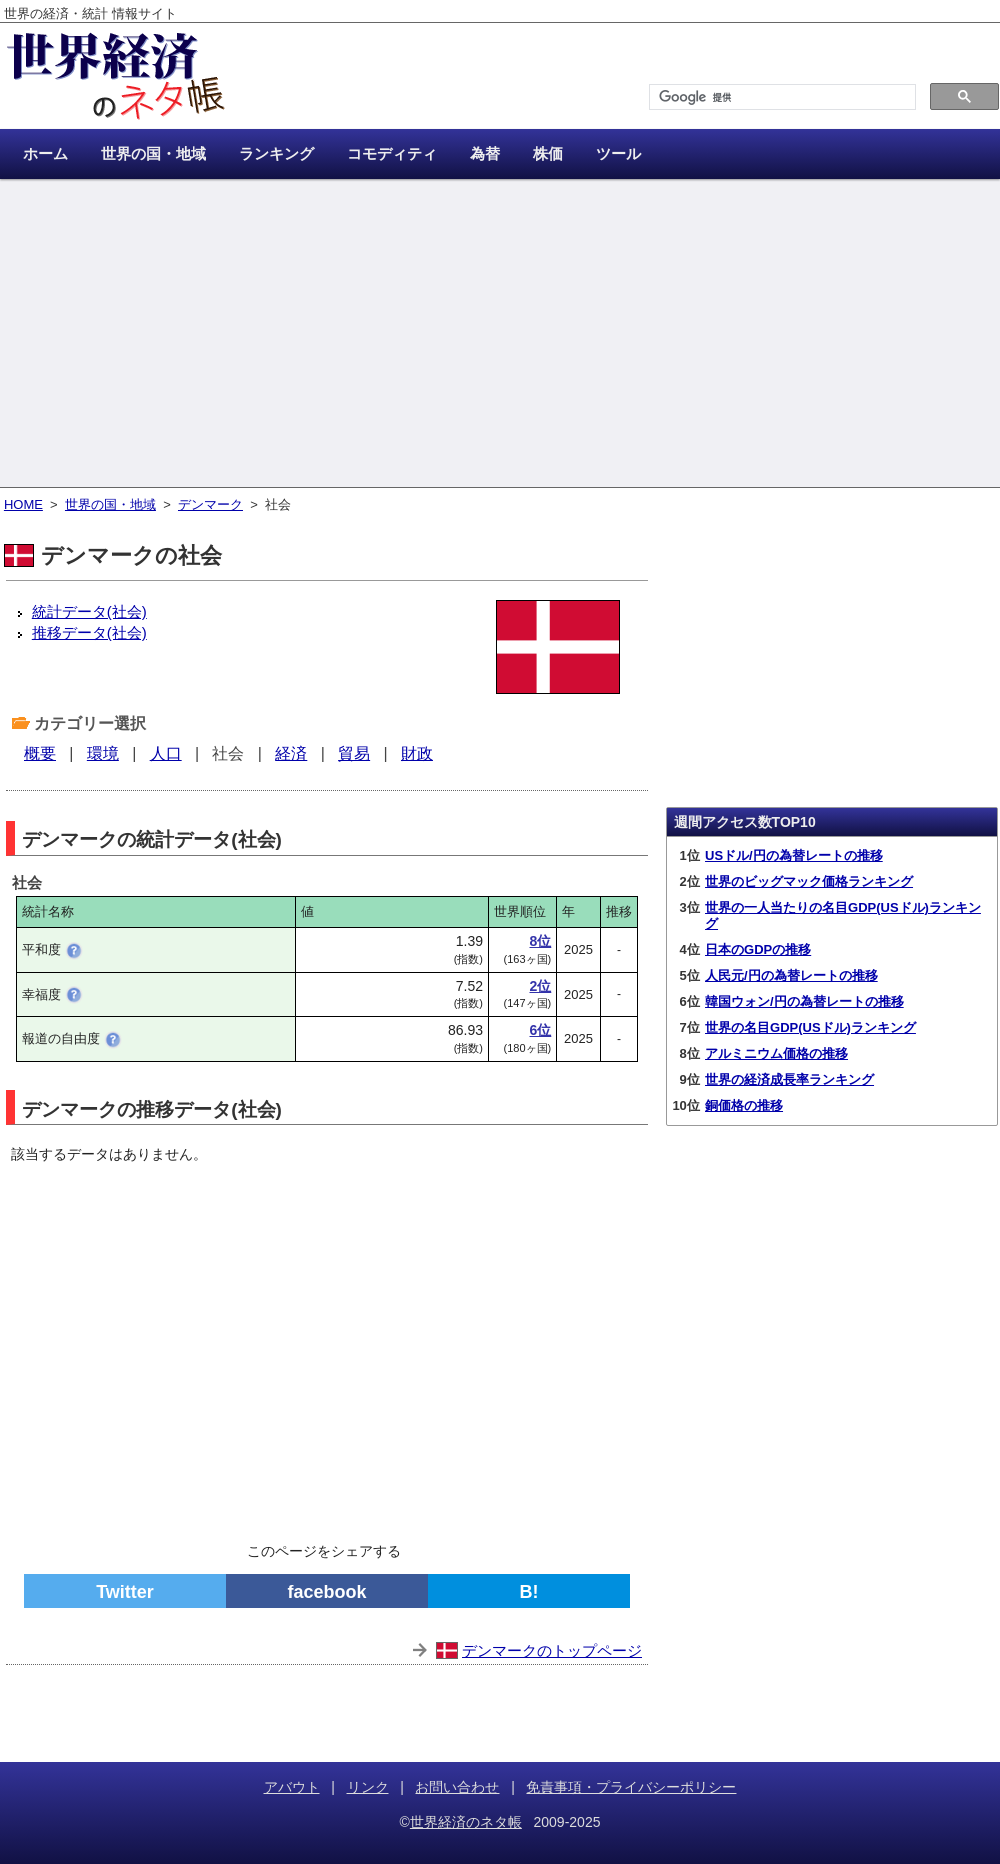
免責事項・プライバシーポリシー (631, 1787)
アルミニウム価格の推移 (776, 1053)
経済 (291, 753)
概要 (40, 753)
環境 (103, 753)
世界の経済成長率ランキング (789, 1079)
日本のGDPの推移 (758, 949)
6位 (540, 1030)
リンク (368, 1787)
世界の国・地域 (110, 504)
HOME (23, 504)
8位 (540, 941)
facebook (326, 1592)
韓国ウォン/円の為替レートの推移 (804, 1001)
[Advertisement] (500, 335)
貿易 (354, 753)
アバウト (292, 1787)
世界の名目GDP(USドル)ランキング (810, 1027)
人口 (166, 753)
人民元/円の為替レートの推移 (791, 975)
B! (529, 1592)
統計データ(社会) (89, 611)
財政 (417, 753)
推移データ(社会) (89, 632)
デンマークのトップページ (552, 1650)
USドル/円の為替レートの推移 (794, 855)
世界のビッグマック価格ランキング (809, 881)
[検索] (780, 97)
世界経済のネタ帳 (466, 1822)
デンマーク (210, 504)
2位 (540, 986)
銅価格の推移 (744, 1105)
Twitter (125, 1592)
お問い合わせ (457, 1787)
